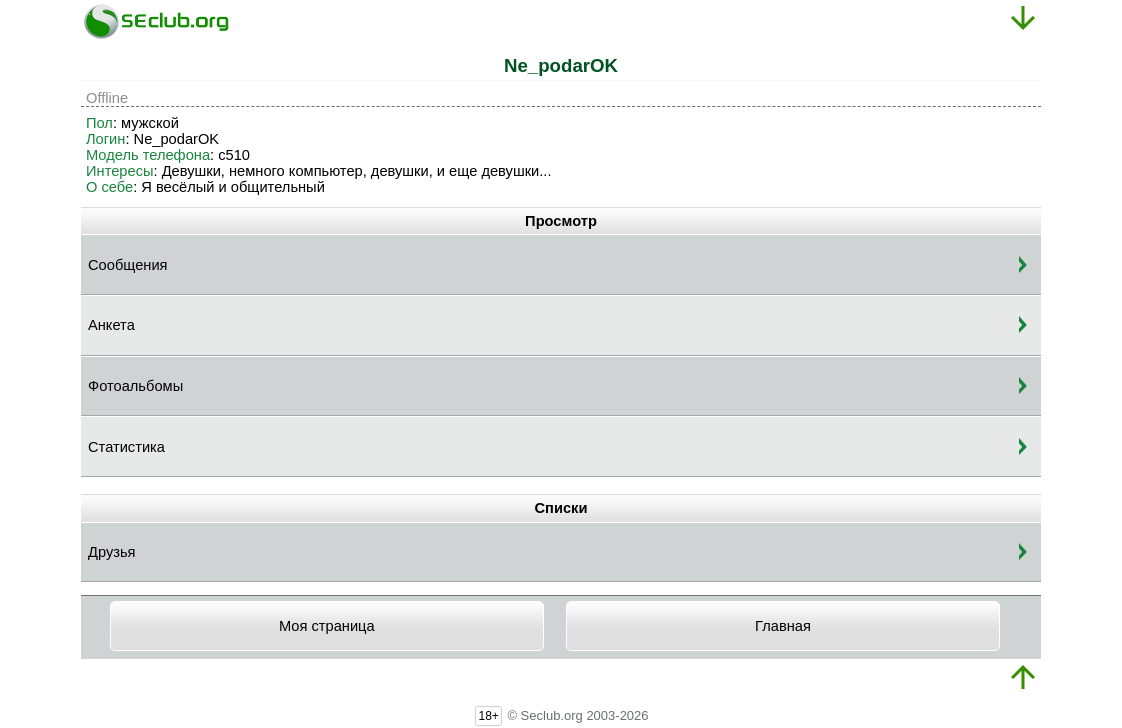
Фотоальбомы (135, 386)
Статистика (126, 447)
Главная (783, 626)
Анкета (111, 325)
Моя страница (327, 626)
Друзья (112, 552)
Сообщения (128, 265)
